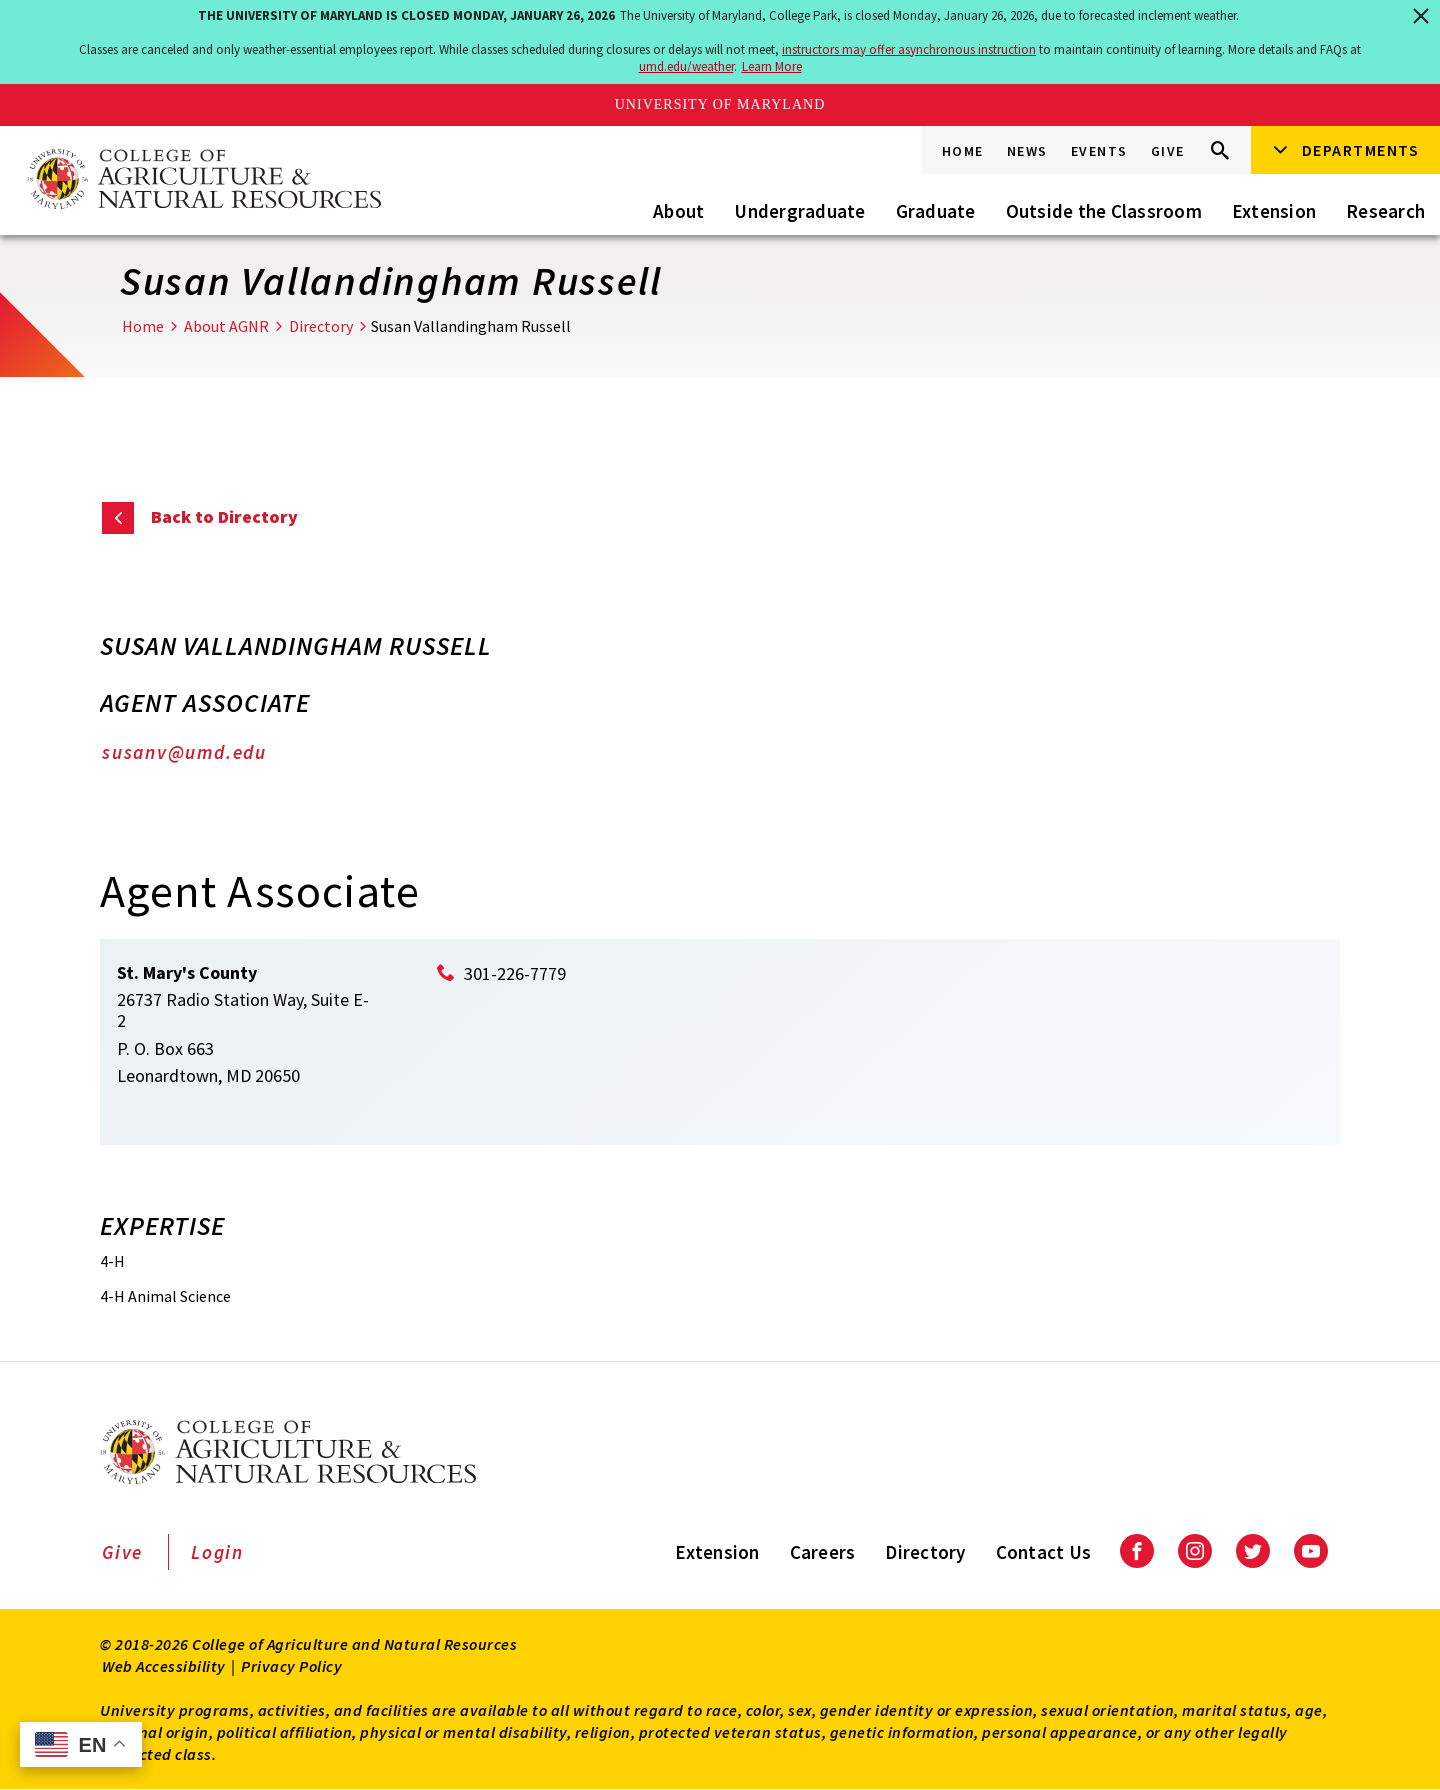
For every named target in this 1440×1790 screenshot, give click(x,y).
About (678, 211)
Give (1168, 151)
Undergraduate (799, 211)
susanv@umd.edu (184, 752)
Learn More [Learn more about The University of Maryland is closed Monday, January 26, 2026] (772, 66)
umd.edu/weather (686, 66)
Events (1099, 151)
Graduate (936, 211)
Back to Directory (224, 516)
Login (217, 1552)
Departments (1361, 150)
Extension (1274, 211)
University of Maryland (720, 104)
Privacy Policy (291, 1666)
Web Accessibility (164, 1666)
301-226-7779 (515, 973)
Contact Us (1044, 1552)
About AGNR (226, 326)
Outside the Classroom (1104, 211)
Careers (823, 1552)
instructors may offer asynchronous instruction (909, 49)
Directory (321, 326)
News (1027, 151)
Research (1385, 211)
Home (963, 151)
